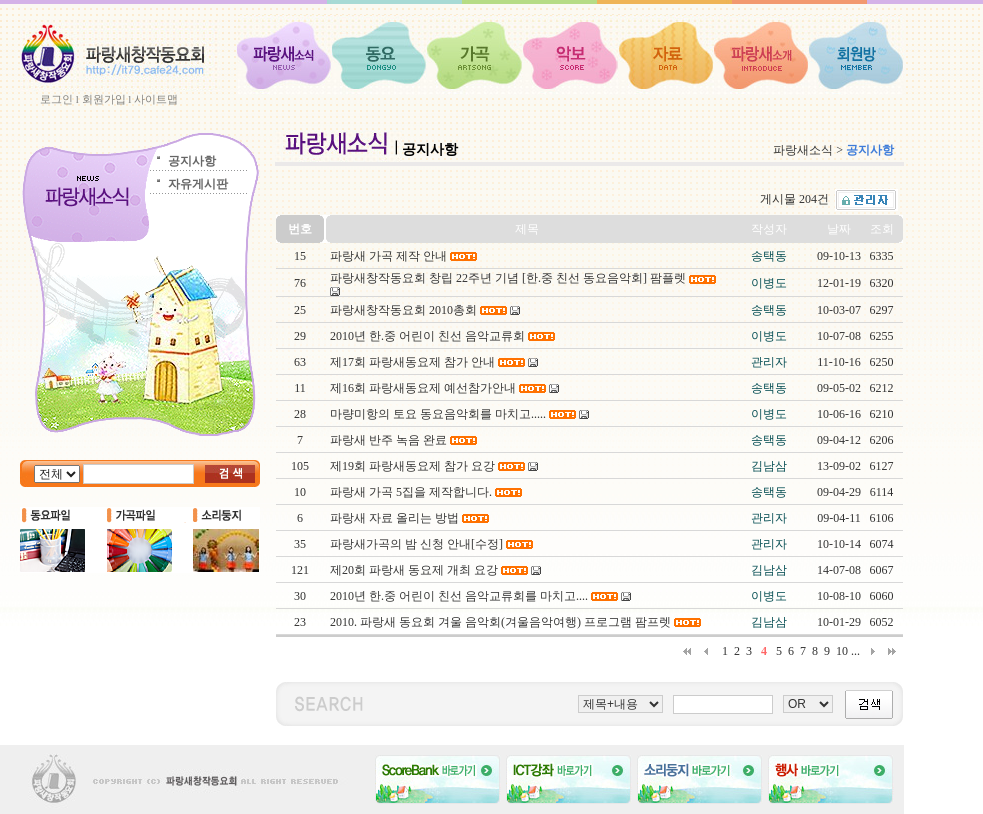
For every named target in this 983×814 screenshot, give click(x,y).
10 (842, 651)
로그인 (56, 99)
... (855, 651)
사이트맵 (156, 99)
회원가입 (104, 99)
